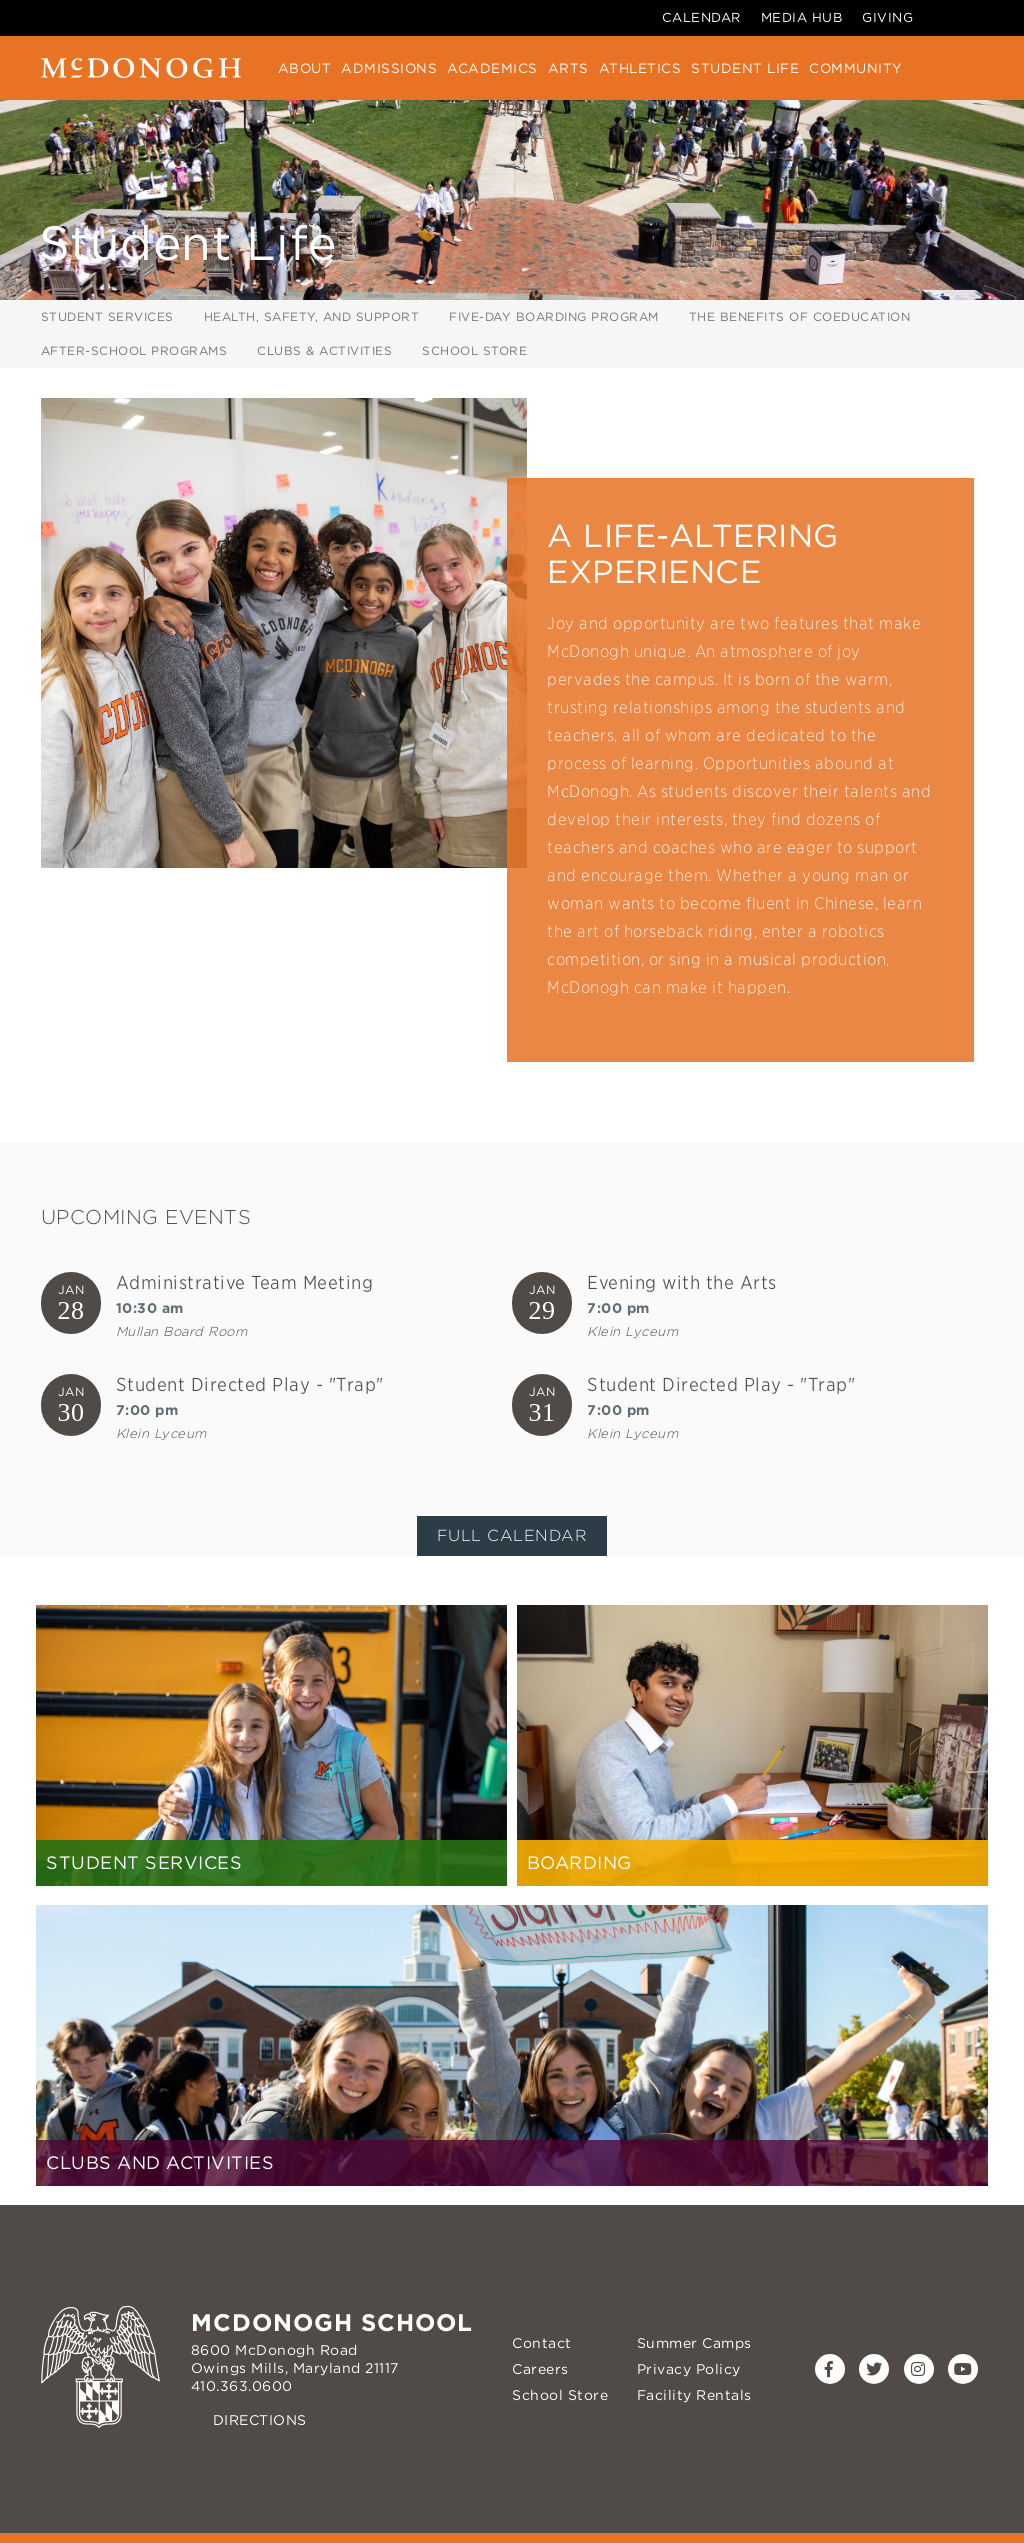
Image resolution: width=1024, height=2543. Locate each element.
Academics (492, 68)
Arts (568, 68)
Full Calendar (512, 1535)
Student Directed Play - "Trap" (250, 1384)
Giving (887, 17)
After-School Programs (134, 350)
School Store (474, 350)
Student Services (107, 316)
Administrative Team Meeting (245, 1282)
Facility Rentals (694, 2395)
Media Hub (802, 17)
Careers (540, 2369)
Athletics (640, 68)
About (305, 68)
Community (856, 68)
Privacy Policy (689, 2369)
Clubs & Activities (324, 350)
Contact (542, 2343)
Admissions (389, 68)
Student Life (745, 68)
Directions (260, 2420)
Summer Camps (694, 2343)
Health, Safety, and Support (312, 316)
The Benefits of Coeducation (800, 316)
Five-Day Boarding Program (554, 316)
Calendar (701, 17)
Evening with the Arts (682, 1282)
